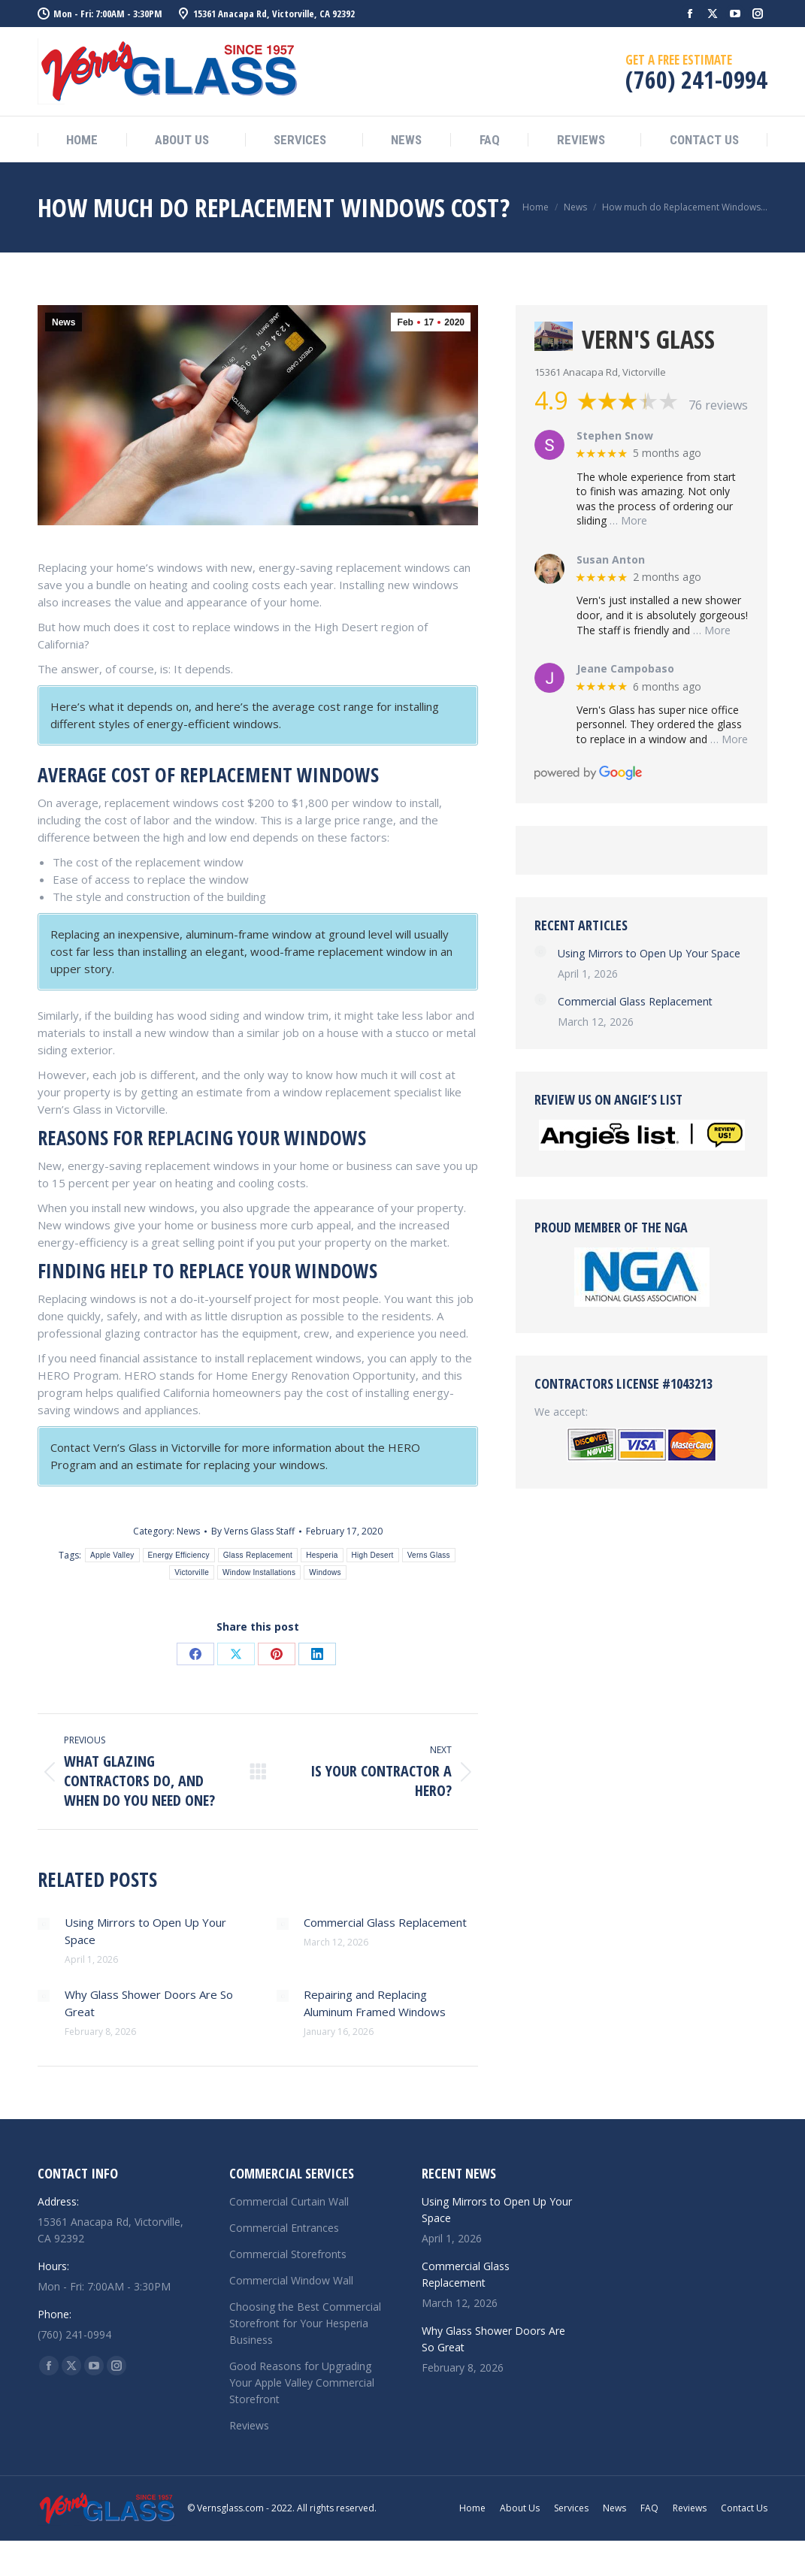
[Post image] (44, 1924)
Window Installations (258, 1572)
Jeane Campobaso (625, 669)
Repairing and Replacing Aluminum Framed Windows (375, 2003)
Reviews (249, 2425)
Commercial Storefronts (288, 2254)
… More (628, 520)
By (253, 1531)
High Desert (373, 1555)
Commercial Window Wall (291, 2280)
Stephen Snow (615, 436)
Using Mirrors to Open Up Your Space (145, 1931)
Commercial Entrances (284, 2228)
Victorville (191, 1572)
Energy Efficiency (179, 1555)
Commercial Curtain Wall (289, 2201)
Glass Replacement (257, 1555)
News (63, 322)
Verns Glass (428, 1555)
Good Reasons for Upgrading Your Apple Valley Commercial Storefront (301, 2382)
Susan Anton (611, 560)
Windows (325, 1572)
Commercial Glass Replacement (385, 1922)
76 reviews (718, 405)
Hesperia (321, 1555)
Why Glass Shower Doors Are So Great (149, 2003)
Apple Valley (112, 1555)
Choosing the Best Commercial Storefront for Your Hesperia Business (305, 2323)
